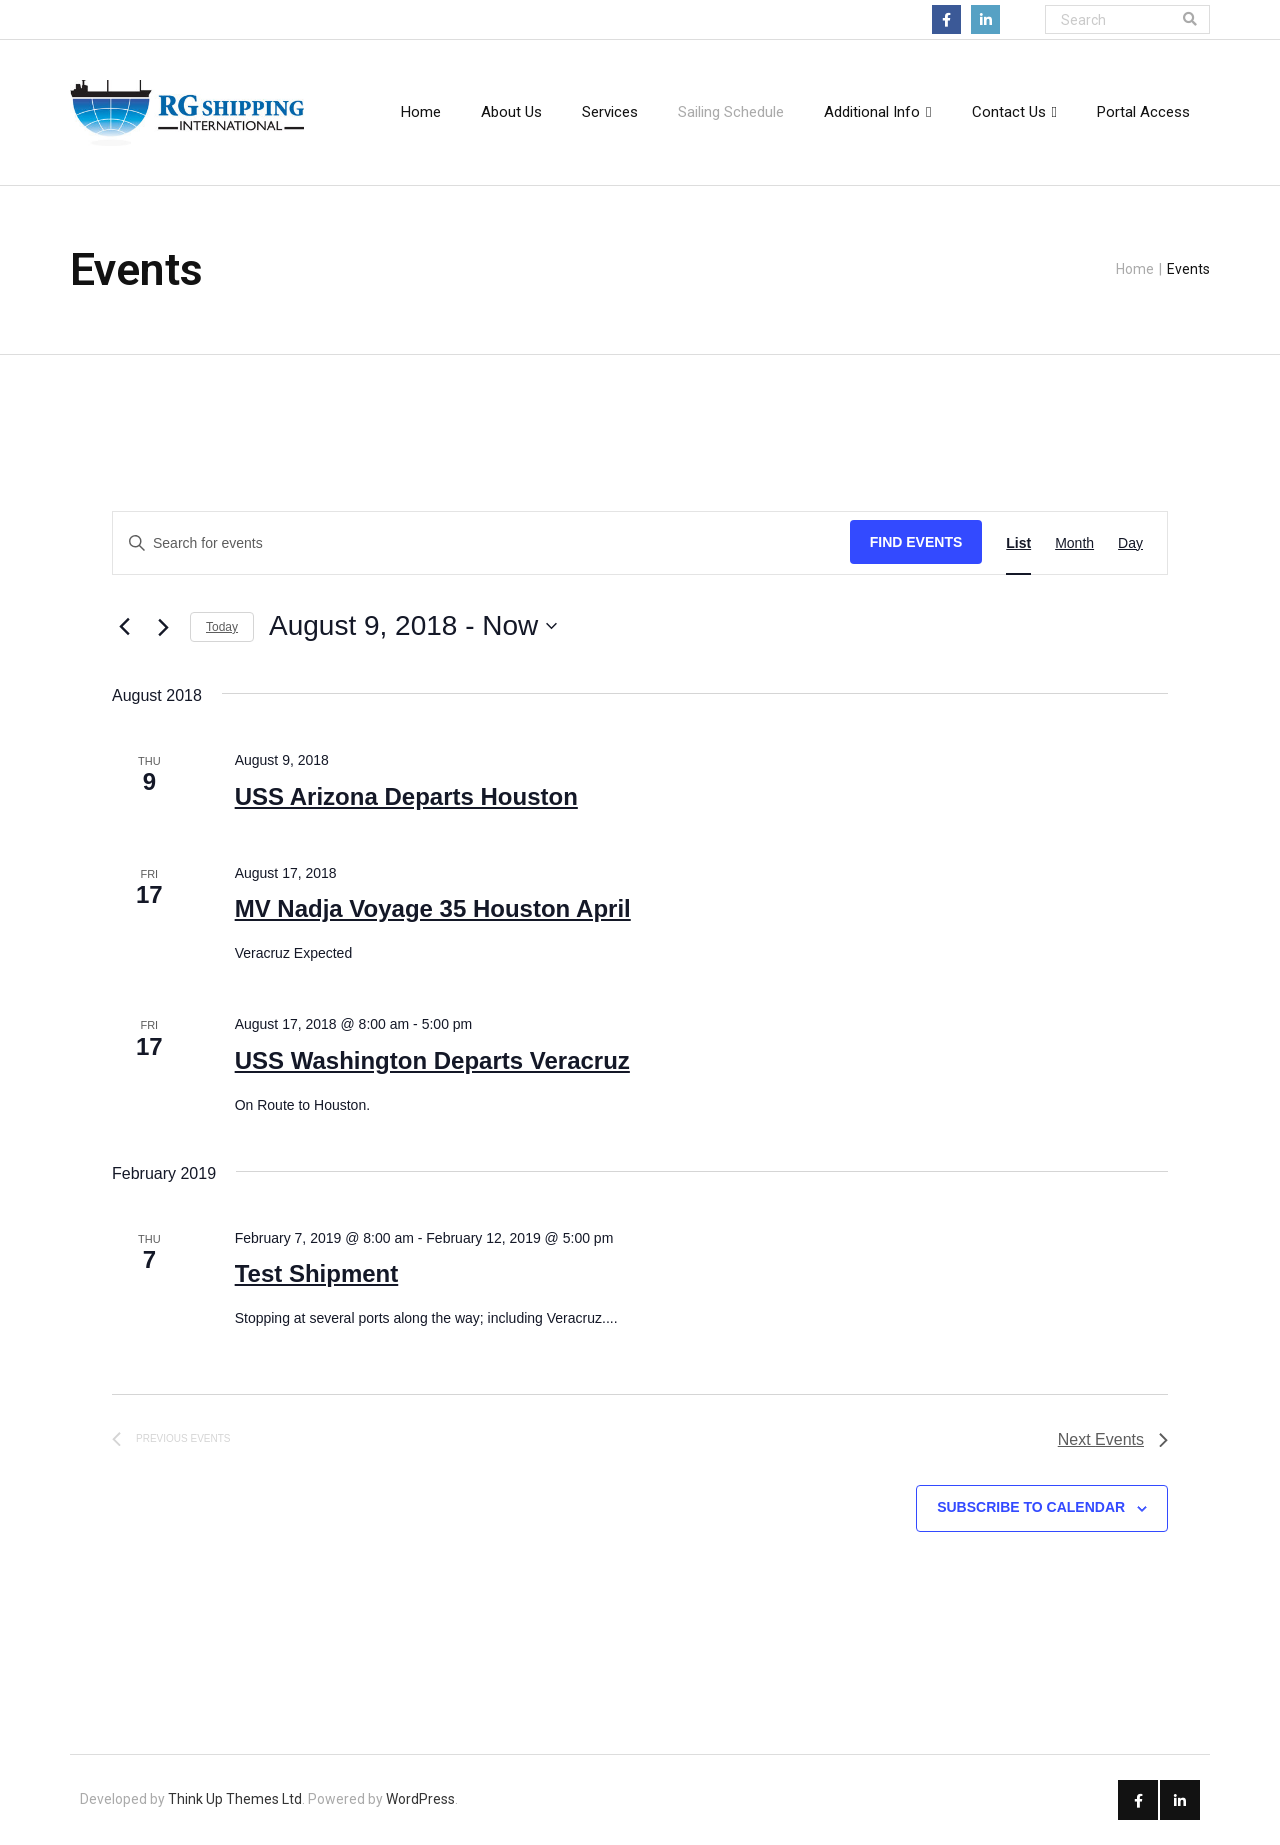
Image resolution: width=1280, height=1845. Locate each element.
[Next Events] (163, 627)
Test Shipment (317, 1273)
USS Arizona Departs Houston (406, 796)
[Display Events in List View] (1018, 543)
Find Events (916, 542)
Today (222, 627)
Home (1135, 269)
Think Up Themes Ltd (235, 1799)
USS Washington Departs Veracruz (432, 1060)
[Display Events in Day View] (1130, 543)
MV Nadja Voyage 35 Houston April (433, 908)
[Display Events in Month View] (1074, 543)
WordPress (420, 1799)
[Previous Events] (124, 626)
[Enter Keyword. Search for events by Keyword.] (481, 543)
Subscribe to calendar (1031, 1507)
